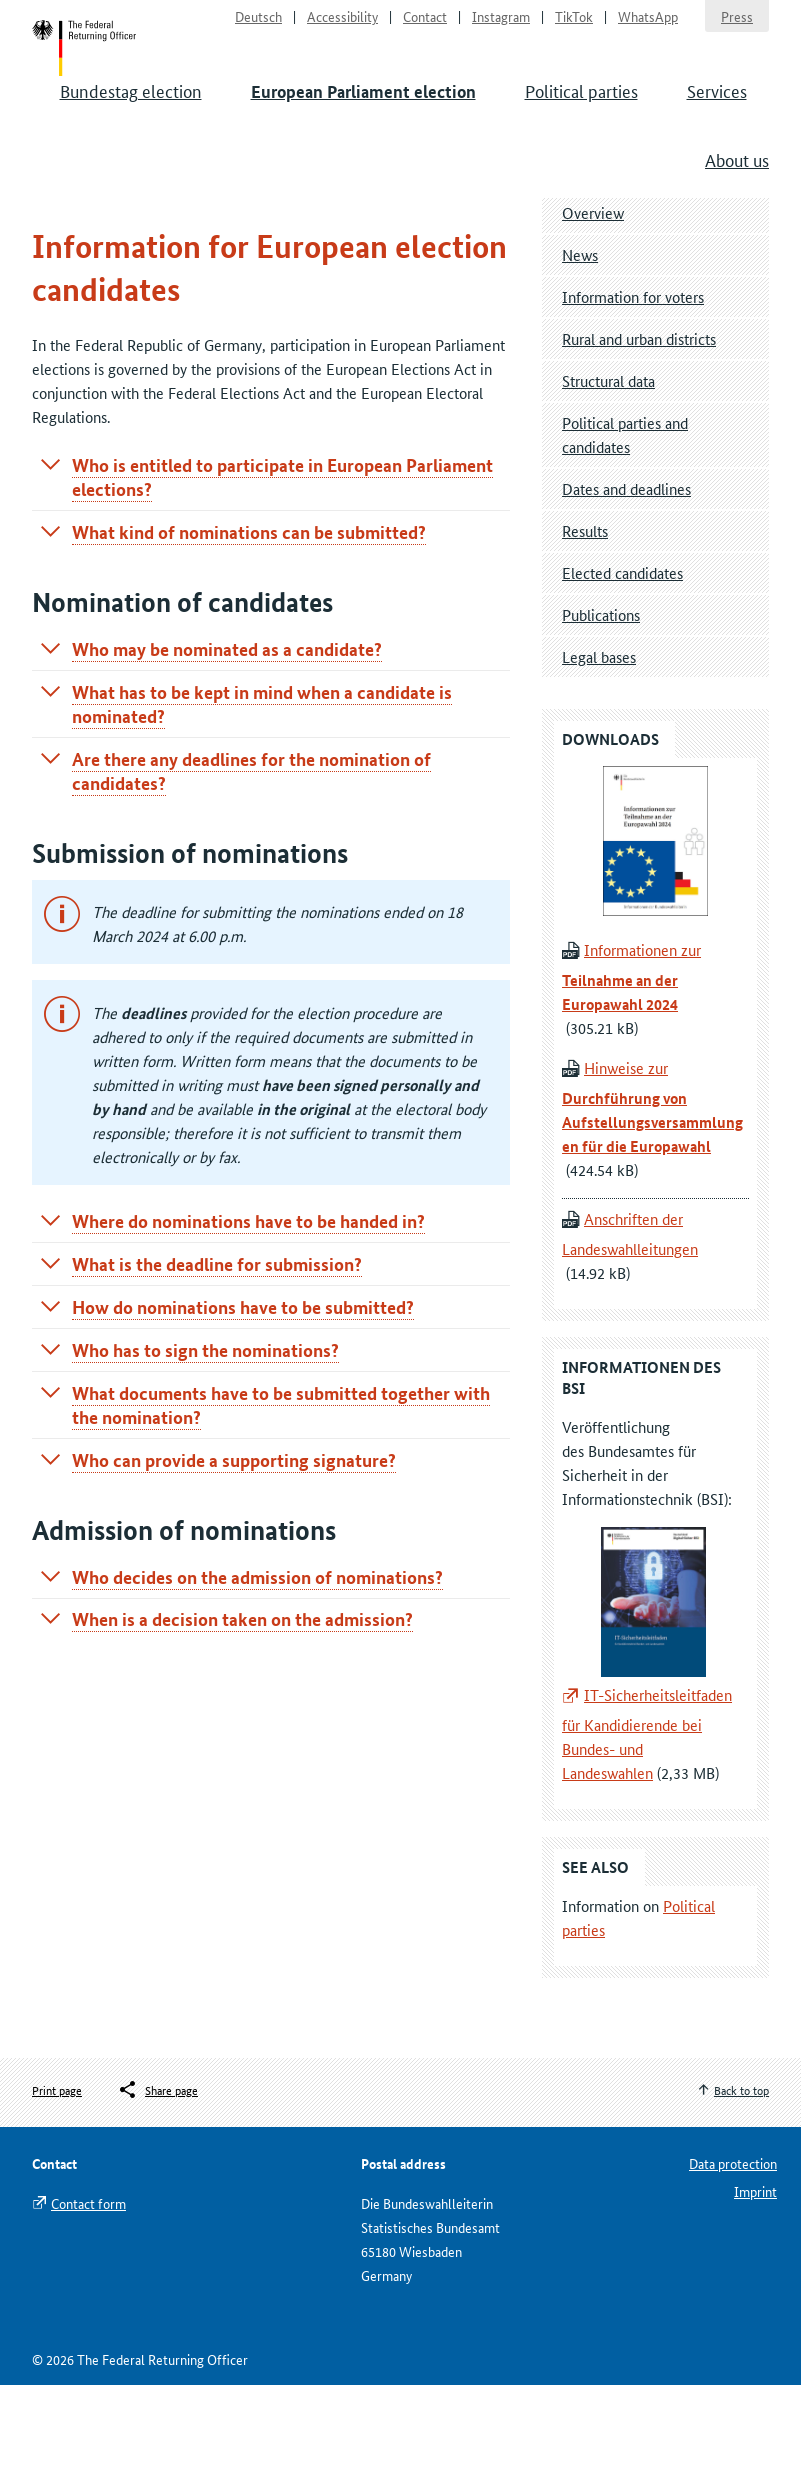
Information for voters (633, 388)
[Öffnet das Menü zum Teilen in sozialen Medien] (157, 2182)
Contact (425, 26)
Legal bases (599, 748)
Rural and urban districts (639, 430)
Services (717, 120)
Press (737, 26)
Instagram (501, 26)
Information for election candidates (422, 267)
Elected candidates (622, 664)
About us (737, 189)
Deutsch (258, 26)
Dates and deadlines (626, 580)
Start (103, 68)
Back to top (741, 2181)
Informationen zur (631, 1069)
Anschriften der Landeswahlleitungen (630, 1326)
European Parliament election (363, 121)
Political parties (581, 120)
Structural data (608, 472)
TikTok (574, 26)
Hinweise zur (652, 1199)
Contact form (88, 2295)
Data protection (733, 2255)
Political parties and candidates (625, 526)
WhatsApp (648, 26)
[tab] (271, 569)
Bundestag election (131, 120)
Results (585, 622)
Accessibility (342, 26)
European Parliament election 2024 (189, 267)
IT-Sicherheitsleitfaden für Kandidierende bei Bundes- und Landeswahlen (647, 1825)
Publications (601, 706)
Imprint (755, 2283)
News (580, 346)
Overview (593, 304)
